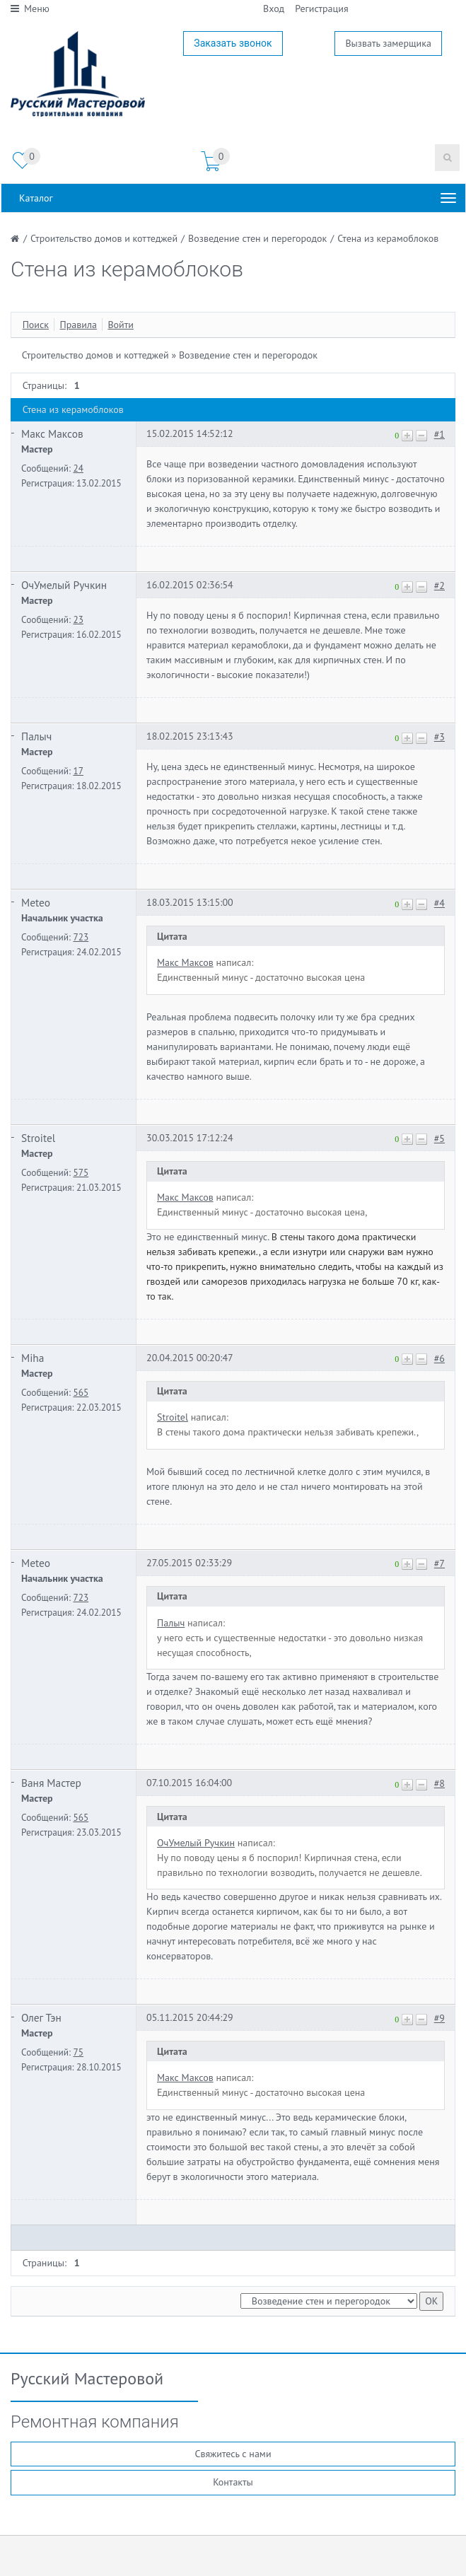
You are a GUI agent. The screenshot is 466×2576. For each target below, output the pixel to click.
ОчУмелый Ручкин (64, 585)
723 (80, 937)
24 (78, 468)
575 (80, 1172)
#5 (439, 1138)
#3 (439, 736)
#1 (439, 434)
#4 (439, 903)
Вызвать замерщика (388, 43)
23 (78, 619)
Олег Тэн (41, 2017)
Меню (30, 8)
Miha (32, 1358)
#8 (439, 1783)
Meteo (35, 902)
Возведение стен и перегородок (248, 355)
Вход (273, 8)
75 (78, 2052)
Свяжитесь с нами (232, 2453)
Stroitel (38, 1138)
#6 (439, 1358)
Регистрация (321, 8)
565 (80, 1392)
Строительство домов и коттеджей (95, 355)
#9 (439, 2018)
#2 (439, 585)
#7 (439, 1563)
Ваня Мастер (51, 1783)
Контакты (233, 2482)
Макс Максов (52, 433)
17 (78, 770)
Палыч (36, 736)
